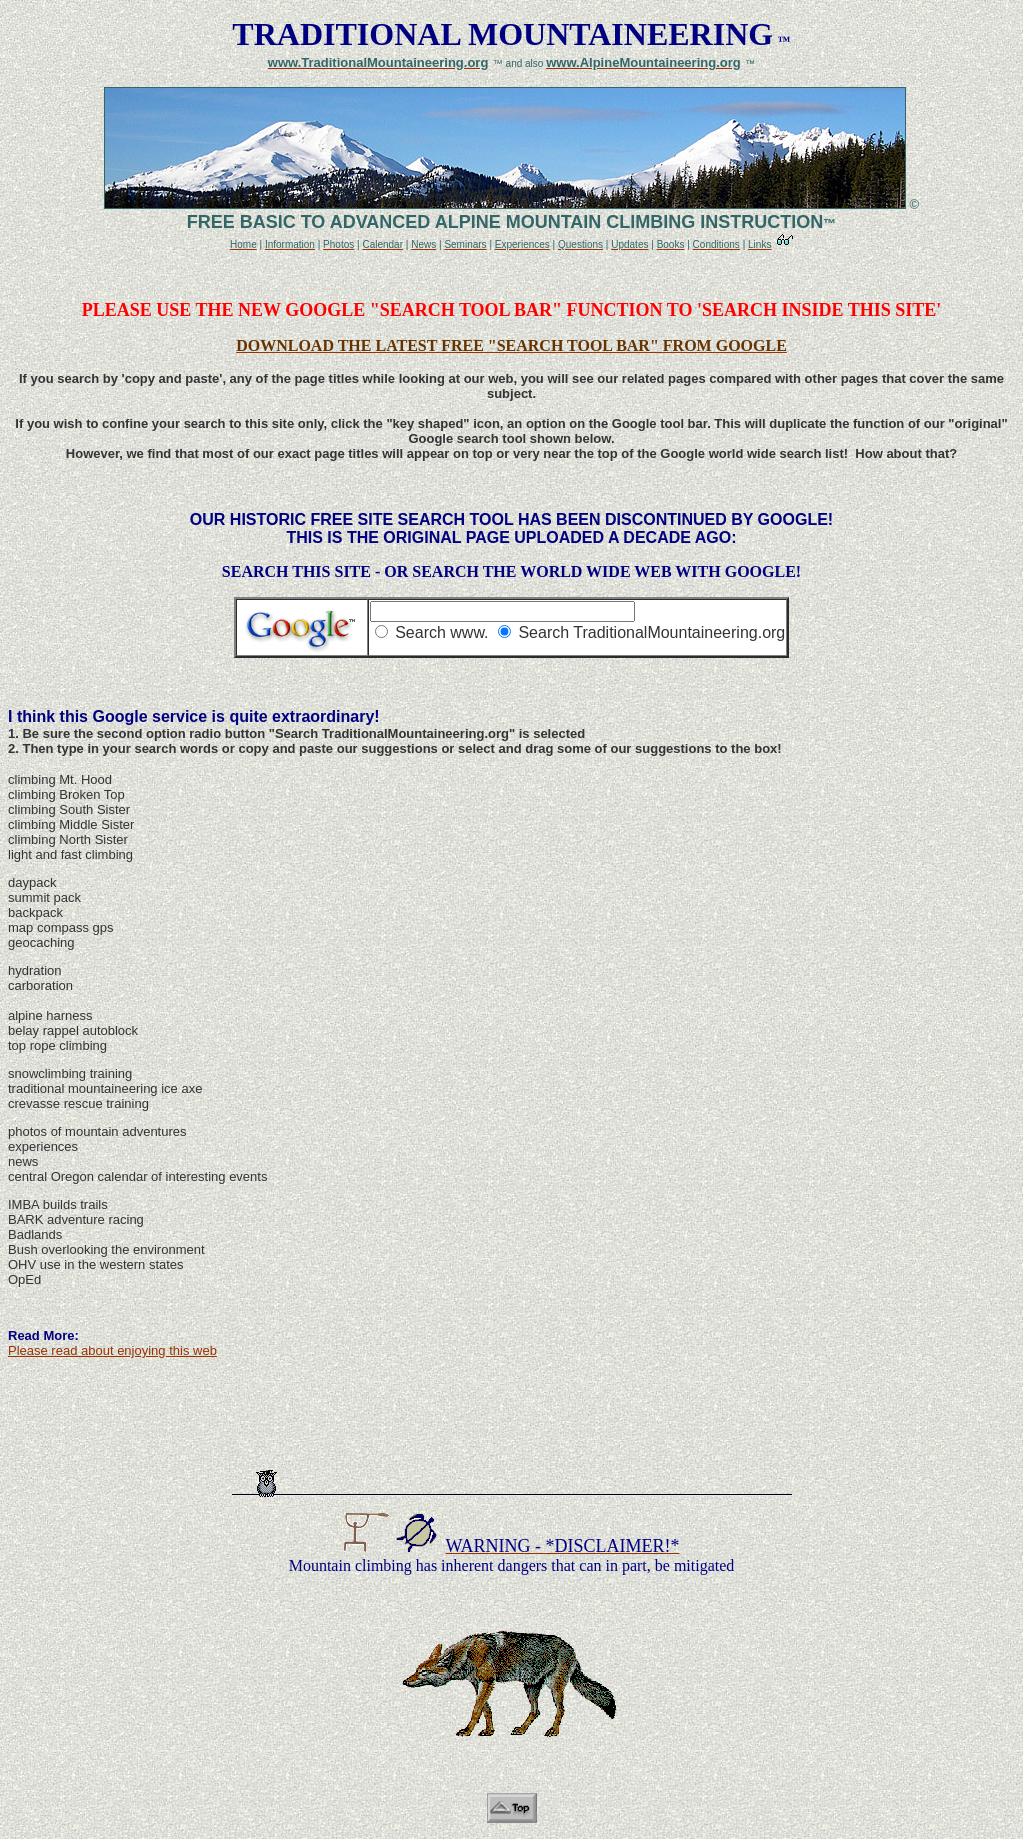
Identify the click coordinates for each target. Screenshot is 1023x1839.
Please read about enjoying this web (112, 1350)
